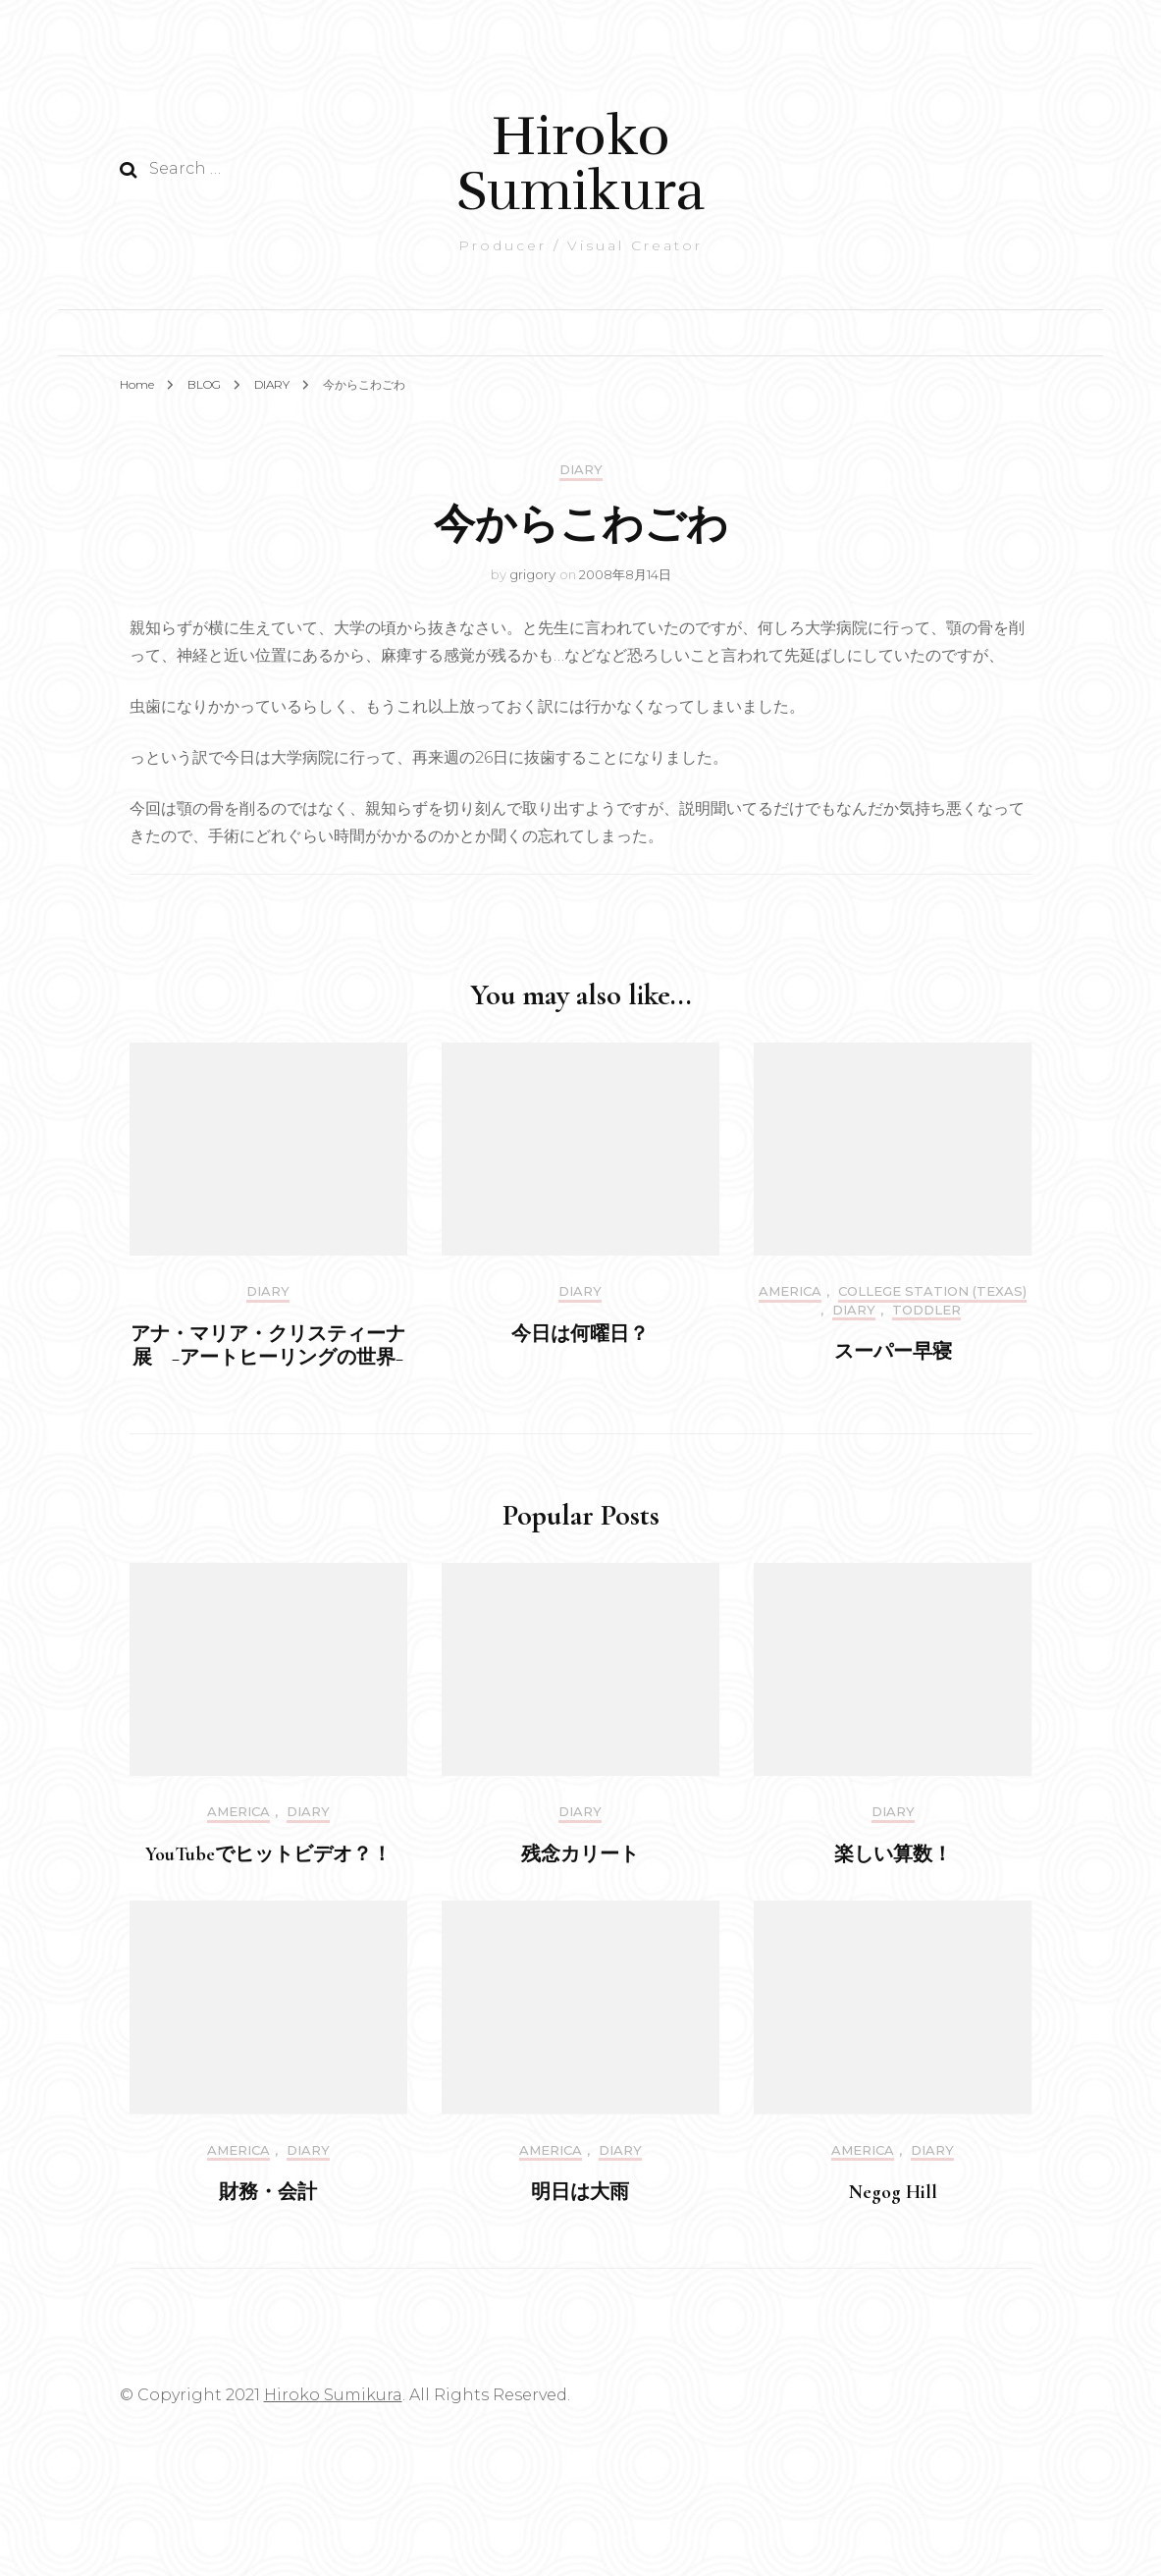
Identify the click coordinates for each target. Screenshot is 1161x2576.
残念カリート (580, 1854)
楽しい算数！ (893, 1854)
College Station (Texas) (932, 1291)
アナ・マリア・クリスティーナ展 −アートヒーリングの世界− (268, 1345)
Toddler (926, 1310)
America (790, 1291)
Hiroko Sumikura (580, 163)
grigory (532, 574)
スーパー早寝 (893, 1352)
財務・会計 (268, 2192)
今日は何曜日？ (580, 1334)
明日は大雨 (580, 2192)
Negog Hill (893, 2192)
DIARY (581, 469)
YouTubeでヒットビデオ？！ (268, 1854)
